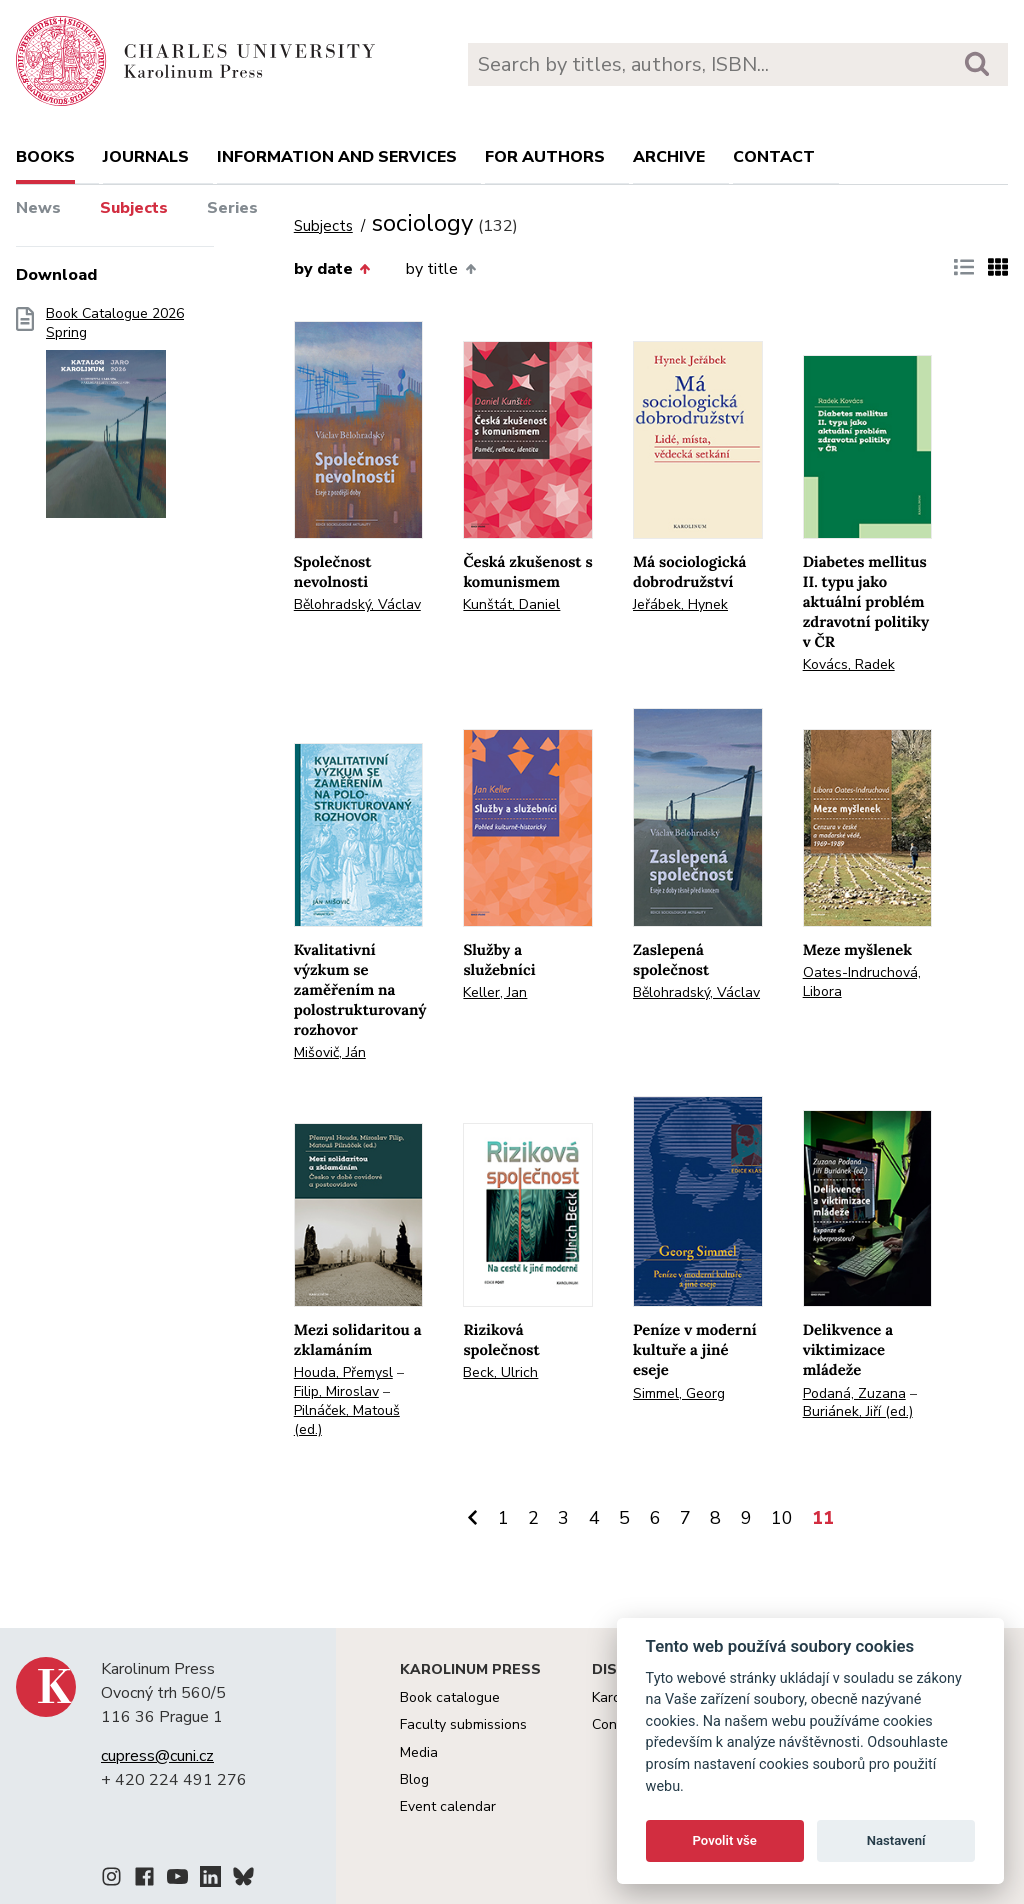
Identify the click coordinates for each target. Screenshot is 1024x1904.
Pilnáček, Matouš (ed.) (347, 1420)
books (45, 157)
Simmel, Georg (679, 1393)
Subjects (134, 208)
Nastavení (896, 1840)
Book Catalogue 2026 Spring (115, 419)
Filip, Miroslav (336, 1391)
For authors (545, 157)
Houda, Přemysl (343, 1372)
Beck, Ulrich (500, 1372)
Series (232, 208)
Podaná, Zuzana (854, 1393)
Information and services (337, 157)
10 (782, 1518)
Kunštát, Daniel (511, 604)
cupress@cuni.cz (157, 1756)
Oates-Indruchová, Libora (862, 982)
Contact (774, 157)
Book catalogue (450, 1697)
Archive (669, 157)
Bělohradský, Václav (357, 604)
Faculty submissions (463, 1724)
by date (332, 269)
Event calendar (448, 1806)
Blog (414, 1779)
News (38, 208)
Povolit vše (725, 1840)
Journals (146, 157)
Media (419, 1752)
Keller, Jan (495, 992)
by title (440, 269)
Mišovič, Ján (330, 1052)
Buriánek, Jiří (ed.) (858, 1411)
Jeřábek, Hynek (680, 604)
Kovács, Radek (849, 664)
